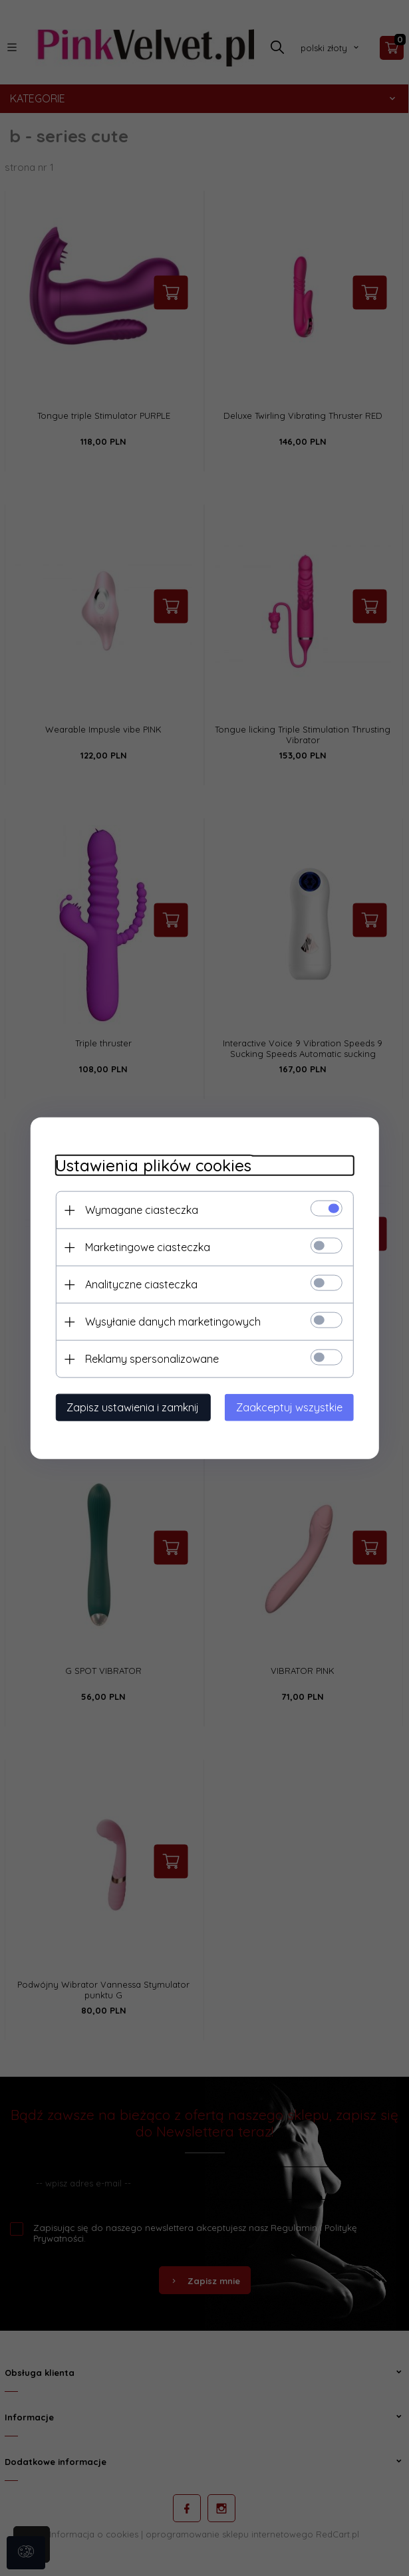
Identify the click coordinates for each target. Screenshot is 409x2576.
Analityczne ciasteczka (138, 1283)
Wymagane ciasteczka (138, 1209)
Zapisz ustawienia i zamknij (129, 1406)
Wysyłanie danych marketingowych (169, 1321)
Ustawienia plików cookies (150, 1165)
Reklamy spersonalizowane (148, 1358)
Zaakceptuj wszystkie (293, 1406)
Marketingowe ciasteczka (144, 1246)
